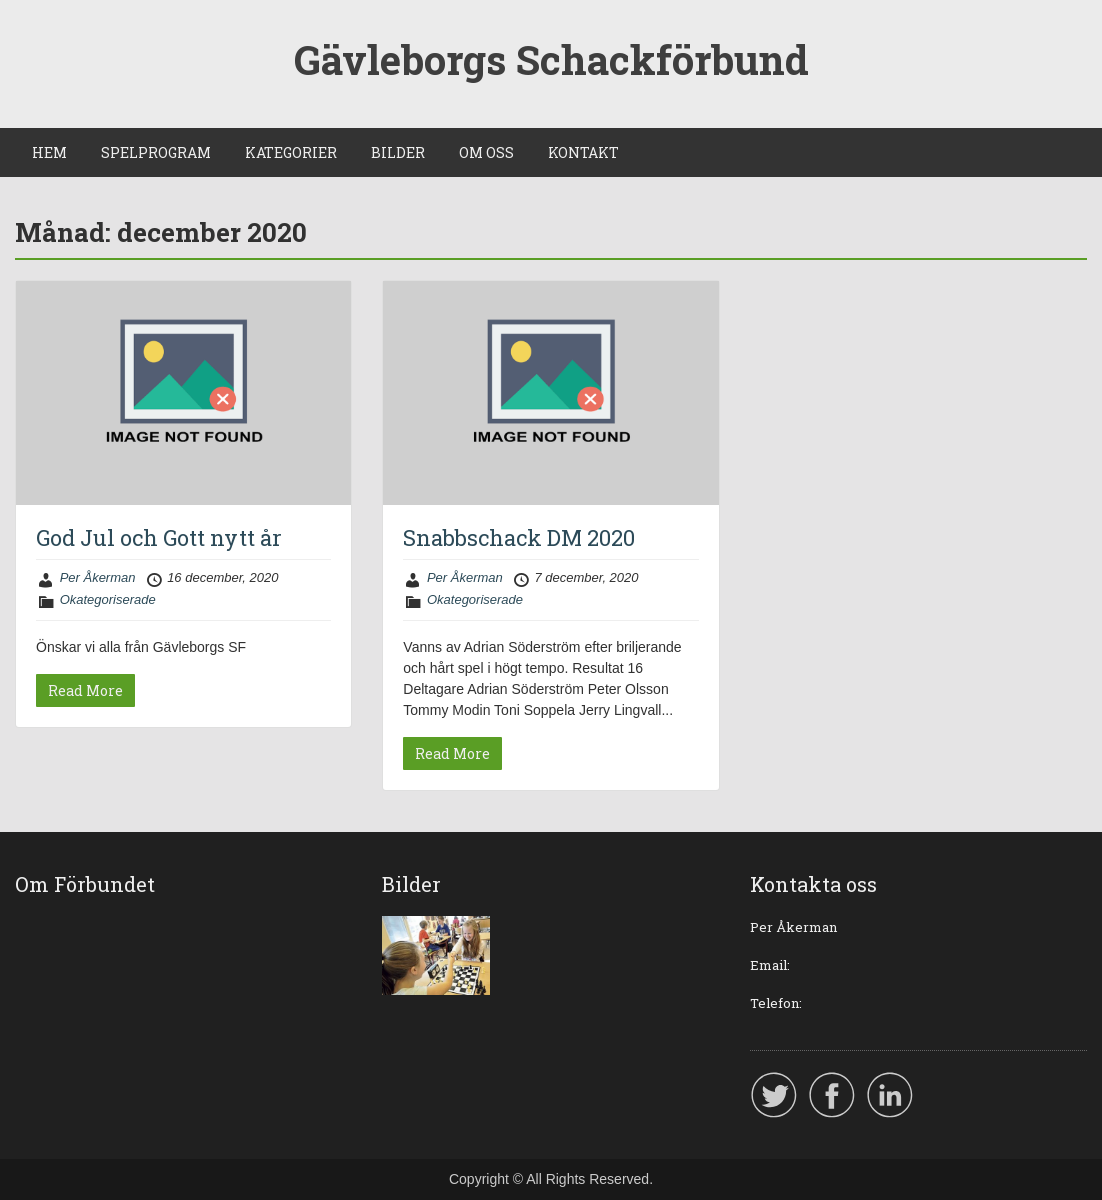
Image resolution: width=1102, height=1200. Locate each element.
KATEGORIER (291, 152)
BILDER (398, 152)
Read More (85, 690)
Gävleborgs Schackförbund (551, 59)
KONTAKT (583, 152)
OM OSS (486, 152)
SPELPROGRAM (156, 152)
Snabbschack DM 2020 (519, 537)
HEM (49, 152)
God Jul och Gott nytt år (159, 537)
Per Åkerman (98, 577)
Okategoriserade (108, 599)
